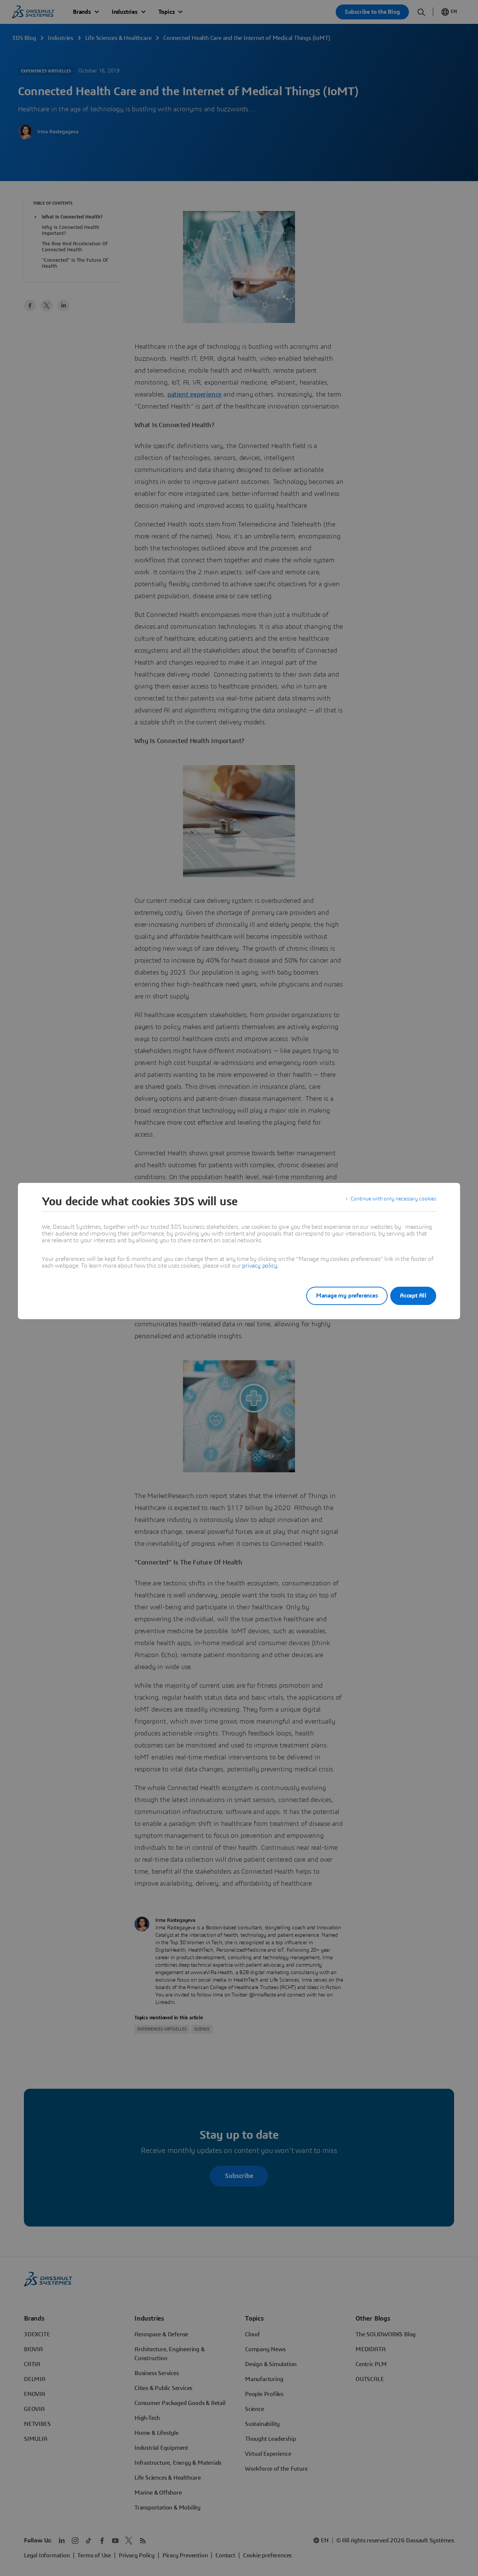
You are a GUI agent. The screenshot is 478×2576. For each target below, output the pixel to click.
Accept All (413, 1296)
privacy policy (259, 1266)
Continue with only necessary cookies (388, 1202)
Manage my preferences (338, 1296)
